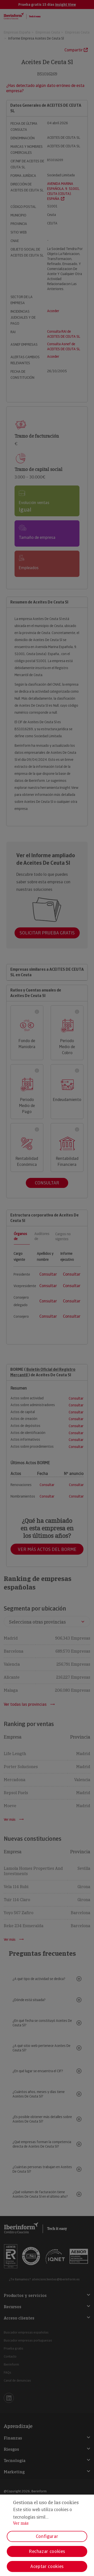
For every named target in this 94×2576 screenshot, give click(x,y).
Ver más (21, 2523)
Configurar (47, 2536)
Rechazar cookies (47, 2551)
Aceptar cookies (47, 2566)
